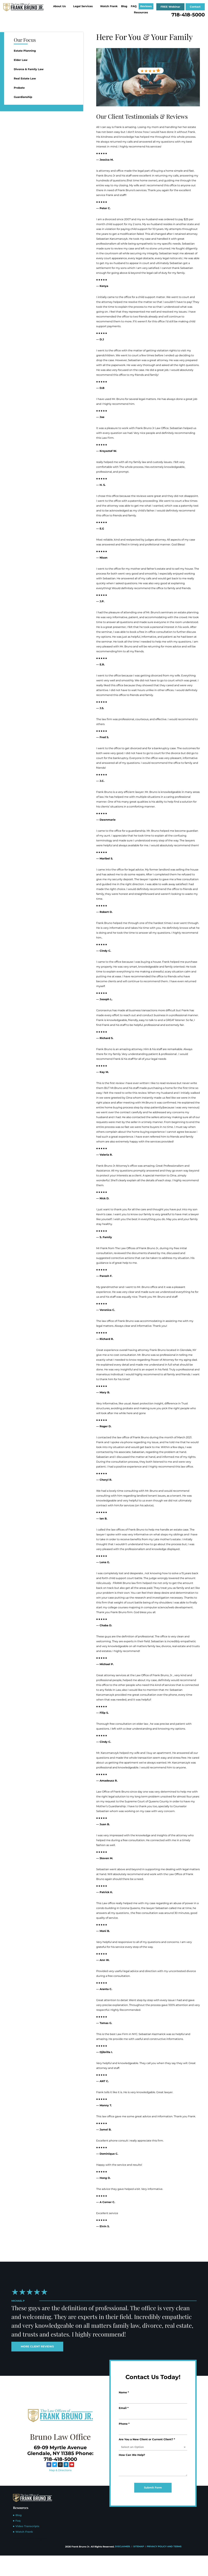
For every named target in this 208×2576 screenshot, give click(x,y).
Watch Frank (108, 6)
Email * (124, 2408)
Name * (124, 2392)
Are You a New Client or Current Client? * (147, 2439)
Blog (124, 6)
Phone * (124, 2424)
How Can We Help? (132, 2455)
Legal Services (84, 6)
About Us (61, 6)
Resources (142, 12)
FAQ (134, 6)
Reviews (146, 6)
